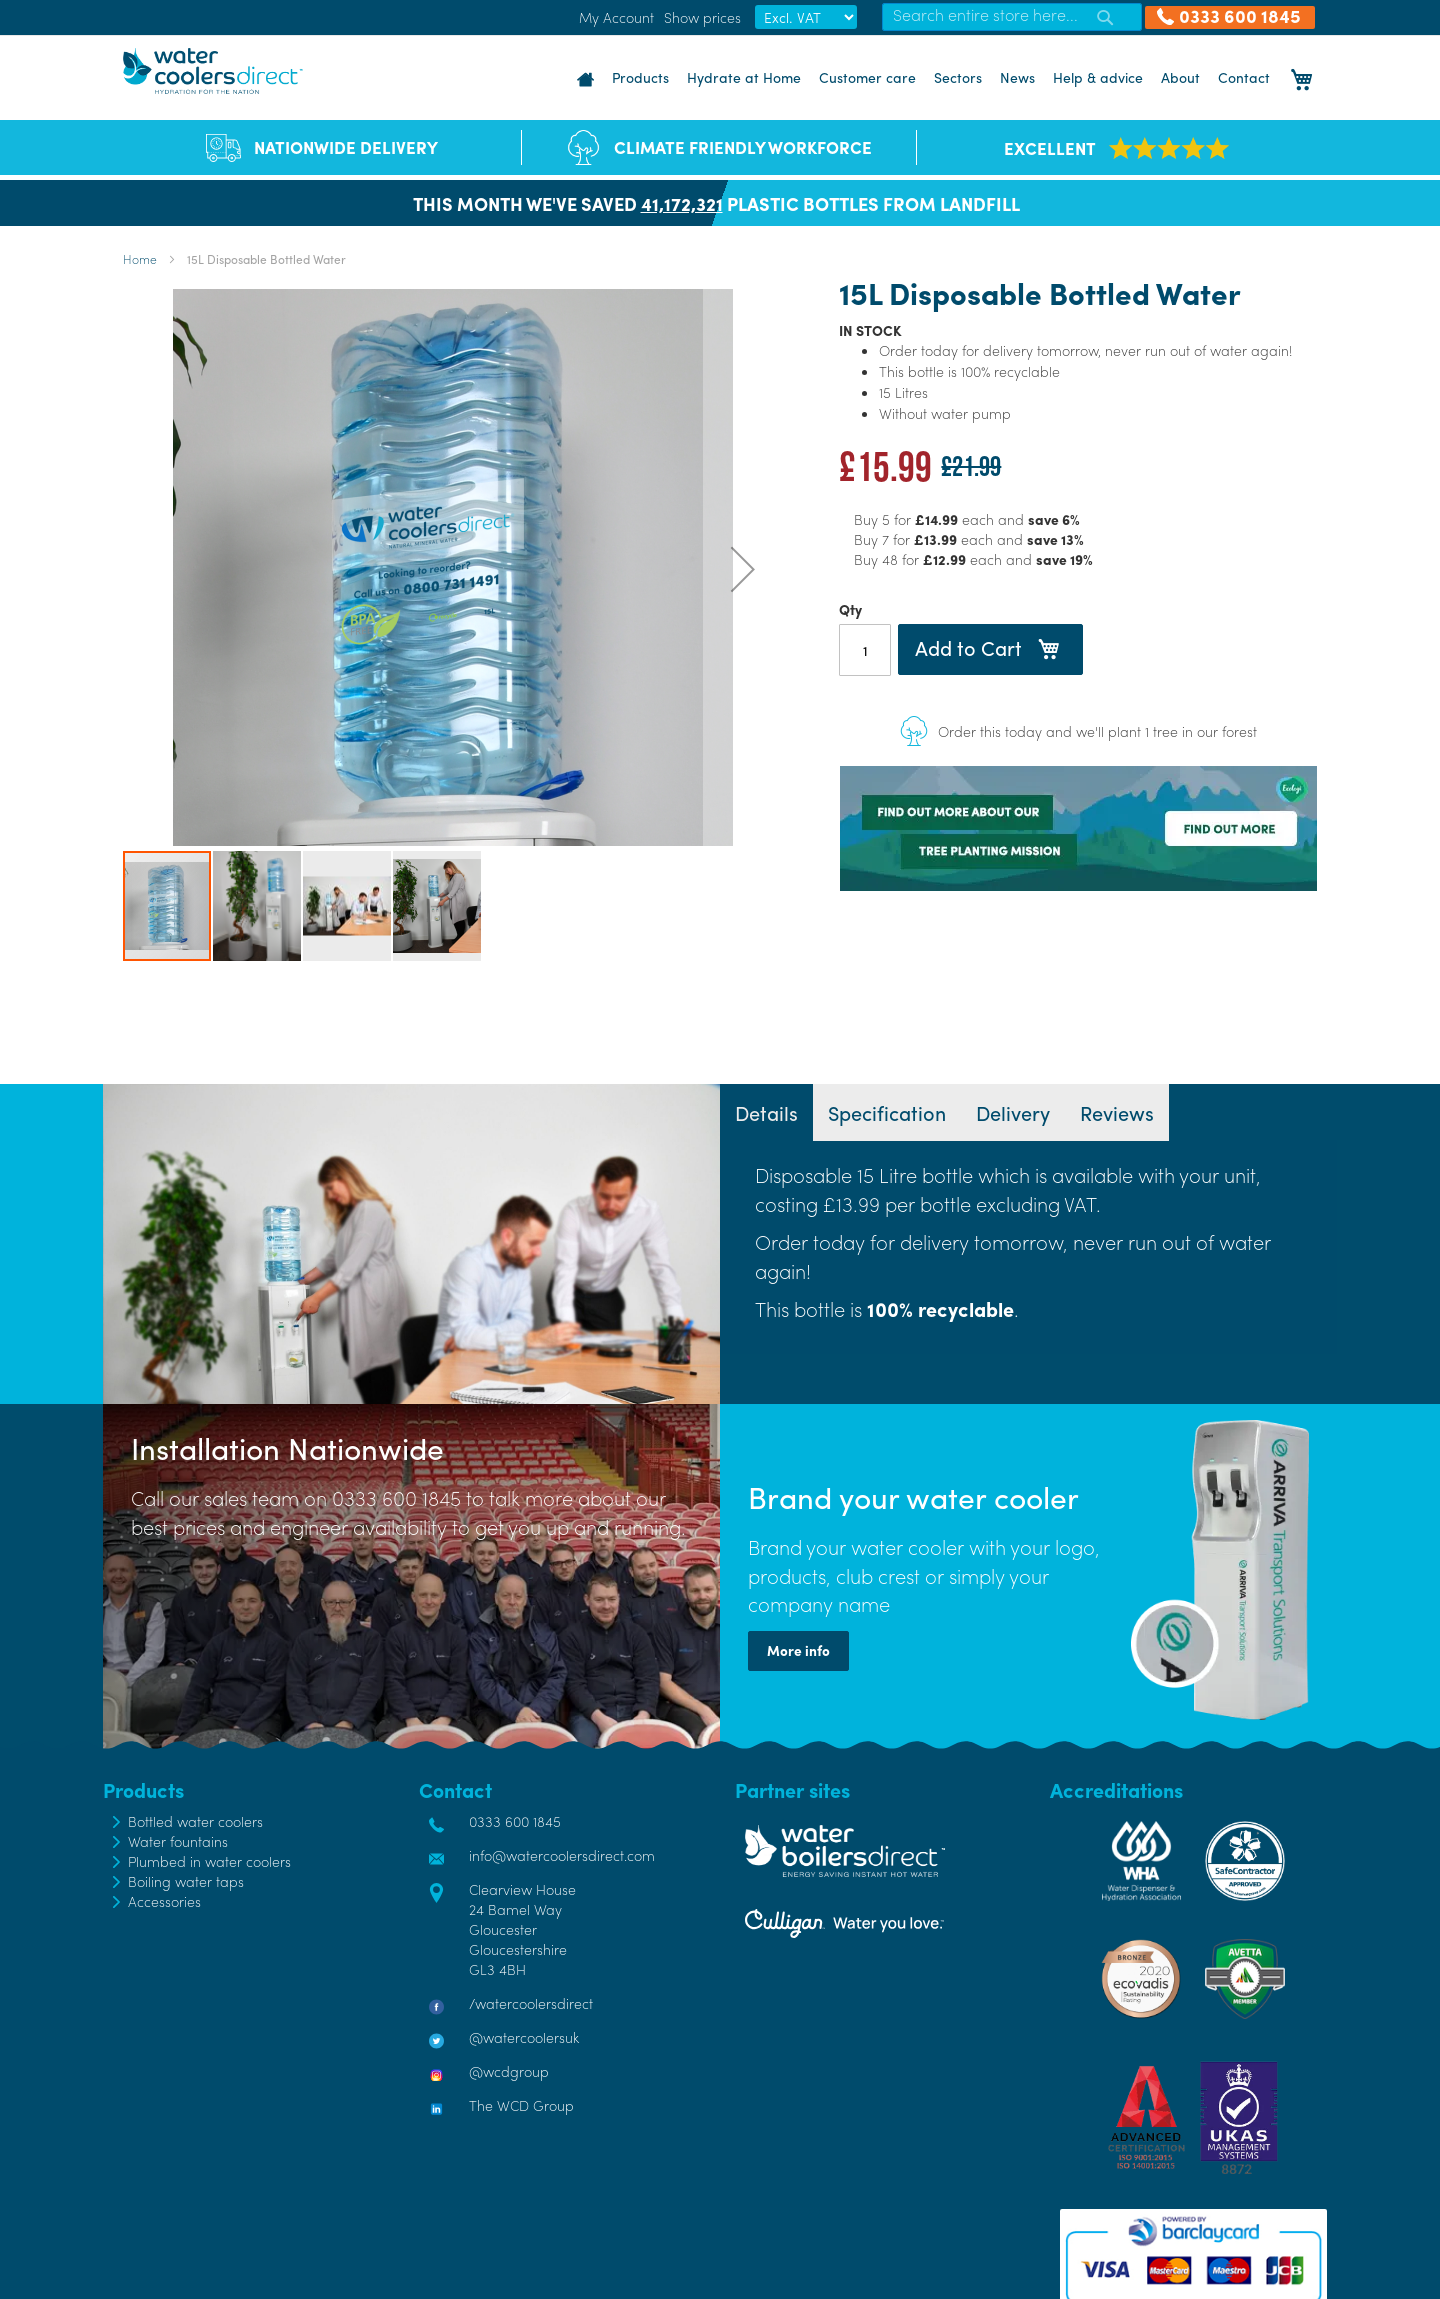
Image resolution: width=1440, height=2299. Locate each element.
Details (766, 1112)
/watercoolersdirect (531, 2003)
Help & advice (1098, 77)
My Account (616, 17)
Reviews (1117, 1112)
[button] (743, 569)
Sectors (958, 77)
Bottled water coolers (195, 1821)
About (1180, 77)
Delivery (1013, 1112)
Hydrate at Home (744, 77)
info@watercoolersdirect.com (562, 1855)
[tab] (766, 1112)
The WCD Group (521, 2105)
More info (798, 1650)
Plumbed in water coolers (209, 1861)
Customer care (867, 77)
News (1017, 77)
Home (140, 259)
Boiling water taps (186, 1881)
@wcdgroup (509, 2071)
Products (640, 77)
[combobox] (1012, 17)
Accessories (164, 1901)
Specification (887, 1112)
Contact (1244, 77)
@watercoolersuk (524, 2037)
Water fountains (178, 1841)
